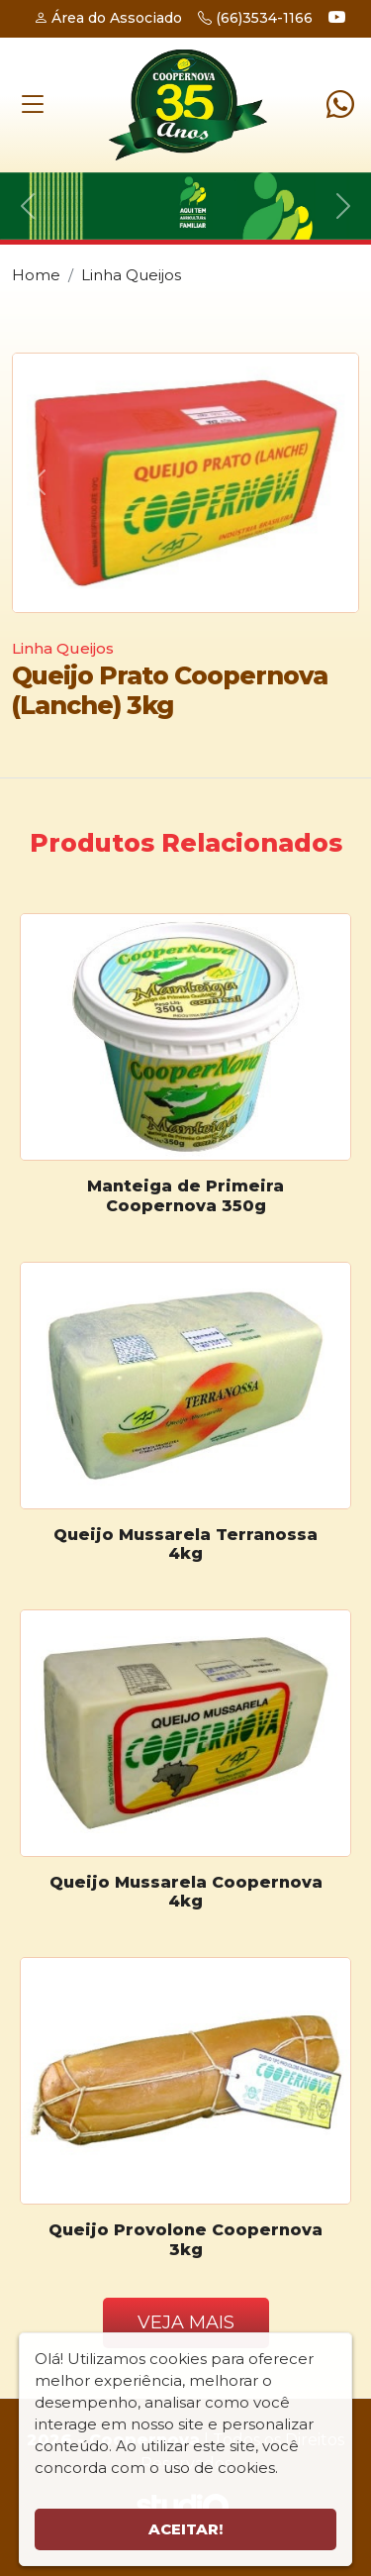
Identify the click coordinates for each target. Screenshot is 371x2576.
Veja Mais (186, 2322)
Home (36, 274)
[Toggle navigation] (32, 104)
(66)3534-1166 (255, 18)
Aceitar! (185, 2529)
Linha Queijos (131, 274)
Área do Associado (108, 18)
